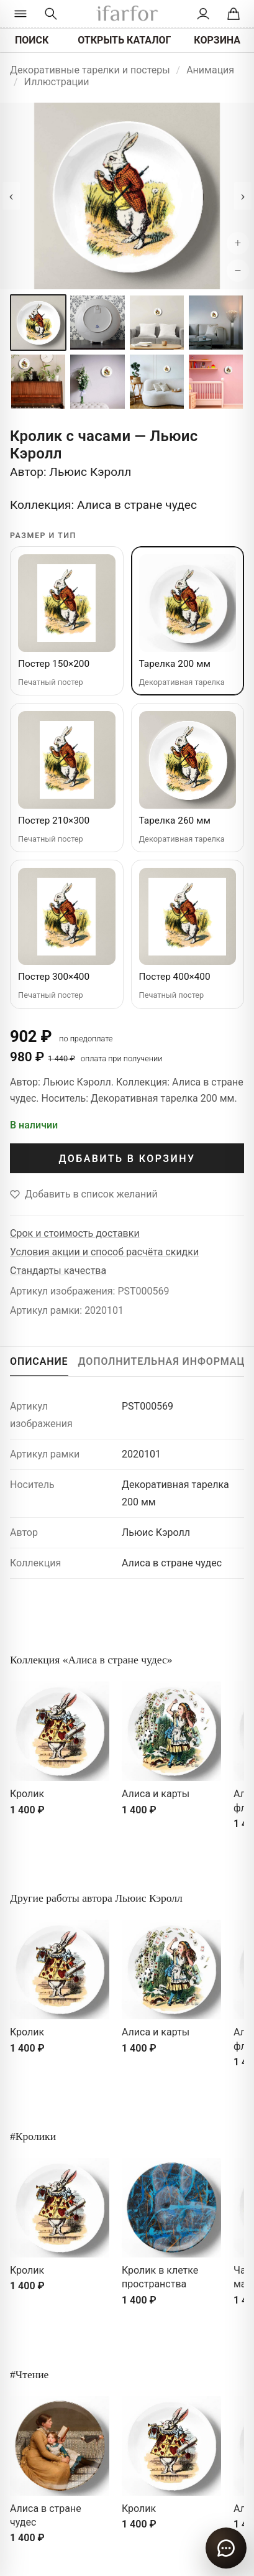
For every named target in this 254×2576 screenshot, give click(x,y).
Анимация (210, 70)
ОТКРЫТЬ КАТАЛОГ (124, 40)
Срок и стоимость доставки (75, 1233)
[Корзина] (233, 13)
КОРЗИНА (217, 40)
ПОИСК (31, 40)
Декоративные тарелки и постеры (90, 70)
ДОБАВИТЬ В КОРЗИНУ (127, 1159)
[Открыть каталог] (20, 13)
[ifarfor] (127, 14)
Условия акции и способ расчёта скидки (104, 1252)
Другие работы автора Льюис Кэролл (96, 1898)
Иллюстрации (56, 82)
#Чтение (29, 2374)
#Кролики (33, 2136)
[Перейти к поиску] (51, 13)
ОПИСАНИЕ (39, 1361)
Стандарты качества (58, 1270)
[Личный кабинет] (203, 13)
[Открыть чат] (226, 2548)
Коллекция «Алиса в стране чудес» (91, 1659)
